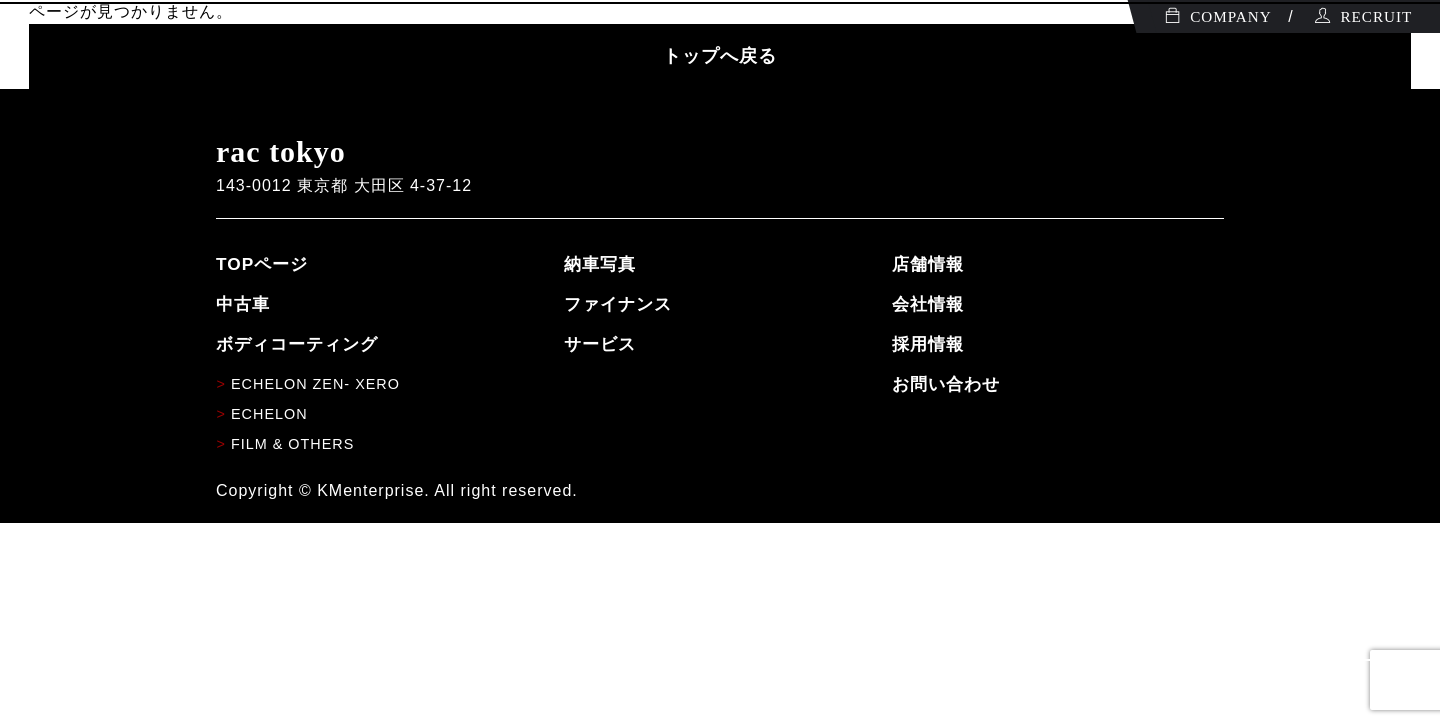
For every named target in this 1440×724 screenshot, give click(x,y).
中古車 (243, 304)
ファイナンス (618, 304)
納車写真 (600, 264)
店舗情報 (928, 264)
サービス (600, 344)
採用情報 (928, 344)
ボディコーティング (297, 344)
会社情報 (928, 304)
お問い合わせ (946, 384)
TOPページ (262, 264)
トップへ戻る (720, 56)
